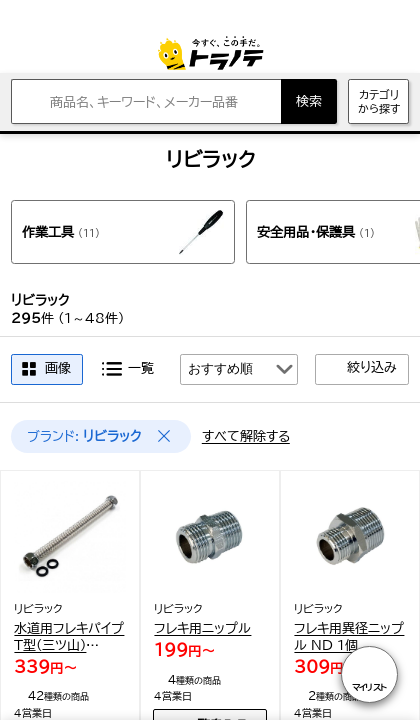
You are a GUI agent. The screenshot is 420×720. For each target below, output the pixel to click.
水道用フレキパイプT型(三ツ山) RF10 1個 (69, 637)
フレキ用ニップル (202, 628)
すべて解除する (246, 436)
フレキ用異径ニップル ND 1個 (349, 636)
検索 (309, 101)
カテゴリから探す (379, 101)
